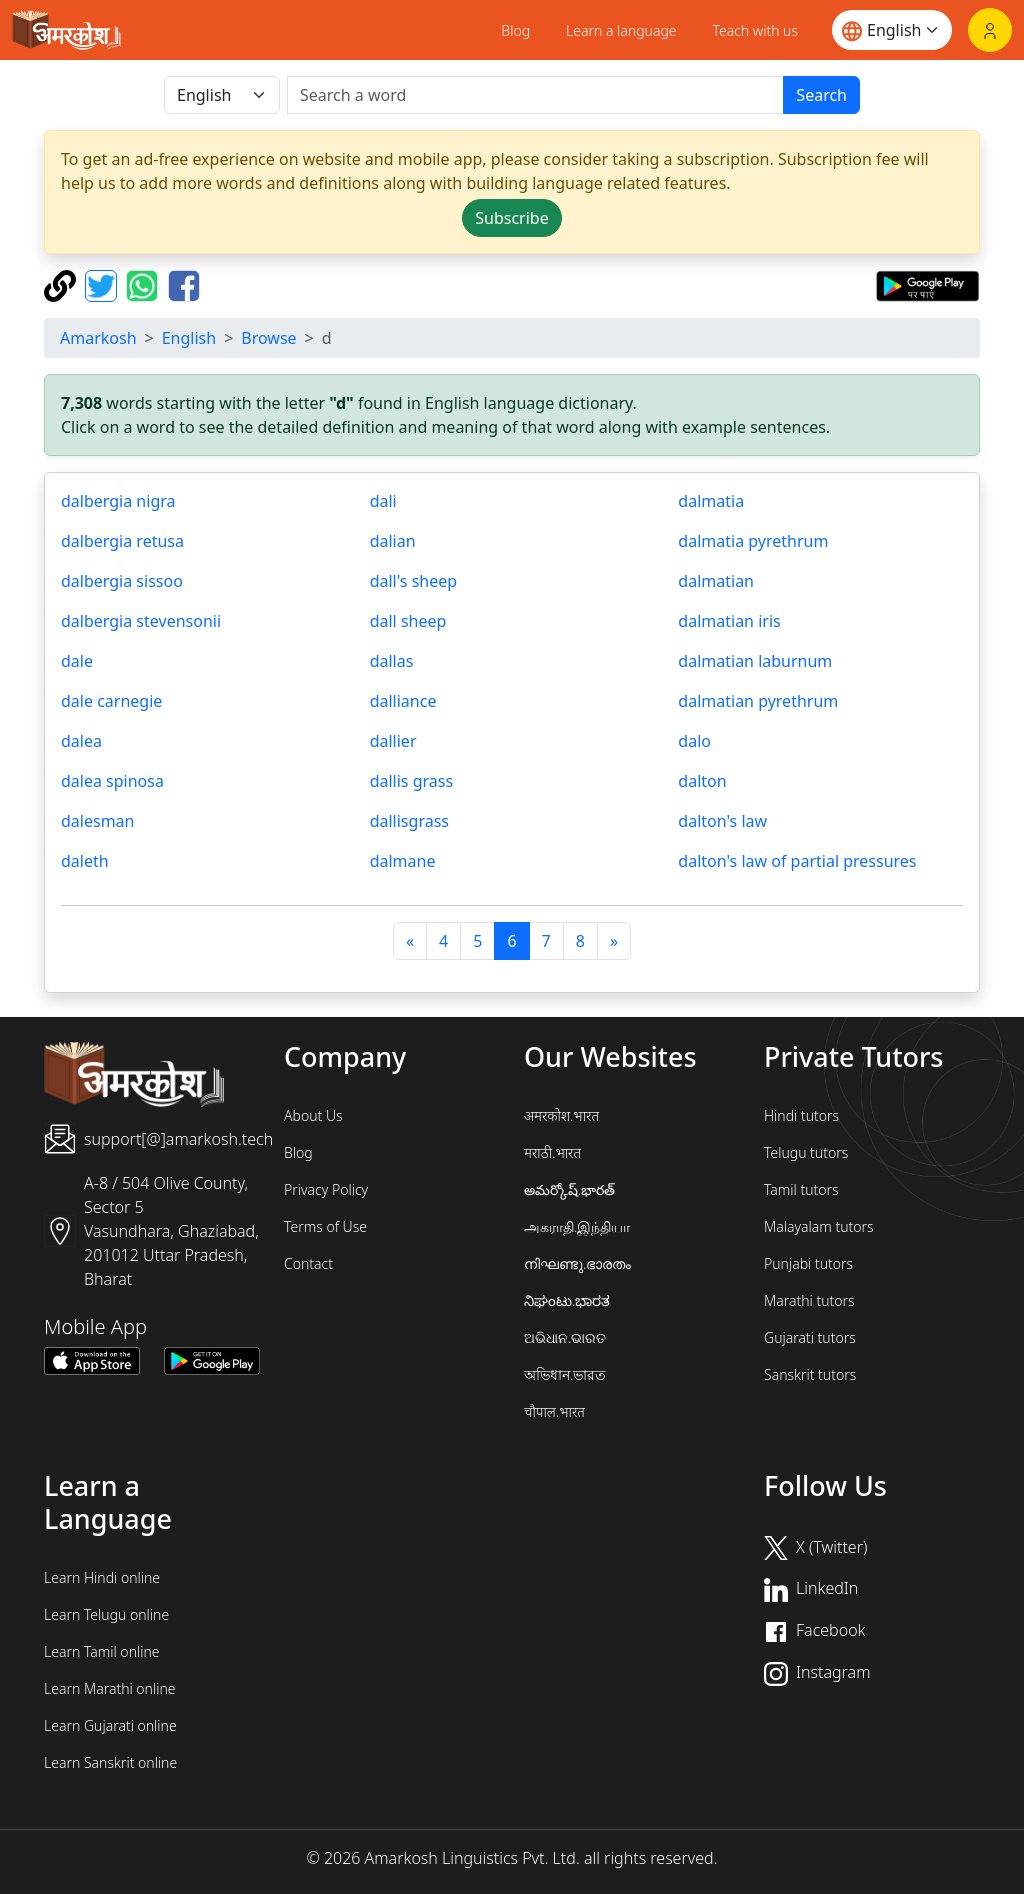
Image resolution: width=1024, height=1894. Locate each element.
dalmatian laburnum (755, 661)
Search (821, 95)
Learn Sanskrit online (110, 1762)
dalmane (403, 861)
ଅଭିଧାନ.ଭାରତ (565, 1337)
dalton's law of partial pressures (797, 861)
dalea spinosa (112, 781)
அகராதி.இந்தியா (577, 1226)
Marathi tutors (809, 1300)
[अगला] (614, 941)
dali (383, 501)
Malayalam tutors (819, 1226)
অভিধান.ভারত (565, 1374)
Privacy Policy (326, 1189)
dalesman (97, 821)
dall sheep (408, 621)
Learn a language (621, 30)
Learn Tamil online (102, 1651)
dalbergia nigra (118, 501)
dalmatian (716, 581)
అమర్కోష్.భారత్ (569, 1189)
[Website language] (892, 30)
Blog (515, 30)
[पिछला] (410, 941)
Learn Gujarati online (110, 1725)
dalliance (403, 701)
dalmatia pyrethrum (753, 541)
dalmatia (711, 501)
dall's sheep (413, 581)
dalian (393, 541)
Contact (308, 1263)
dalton (702, 781)
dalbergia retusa (122, 541)
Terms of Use (325, 1226)
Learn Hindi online (102, 1577)
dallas (392, 661)
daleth (85, 861)
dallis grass (411, 781)
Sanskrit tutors (810, 1374)
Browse (268, 338)
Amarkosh (98, 338)
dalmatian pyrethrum (758, 701)
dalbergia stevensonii (141, 621)
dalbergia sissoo (122, 581)
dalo (694, 741)
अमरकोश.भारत (561, 1115)
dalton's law (722, 821)
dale (77, 661)
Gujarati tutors (810, 1337)
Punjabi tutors (808, 1263)
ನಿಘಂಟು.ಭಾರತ (567, 1300)
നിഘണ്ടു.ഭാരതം (577, 1263)
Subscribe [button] (511, 218)
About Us (313, 1115)
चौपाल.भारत (554, 1411)
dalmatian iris (729, 621)
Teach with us (755, 30)
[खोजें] (535, 95)
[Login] (990, 30)
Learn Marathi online (110, 1688)
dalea (81, 741)
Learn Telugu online (106, 1614)
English (189, 338)
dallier (393, 741)
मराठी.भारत (552, 1152)
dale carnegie (111, 701)
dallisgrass (409, 821)
